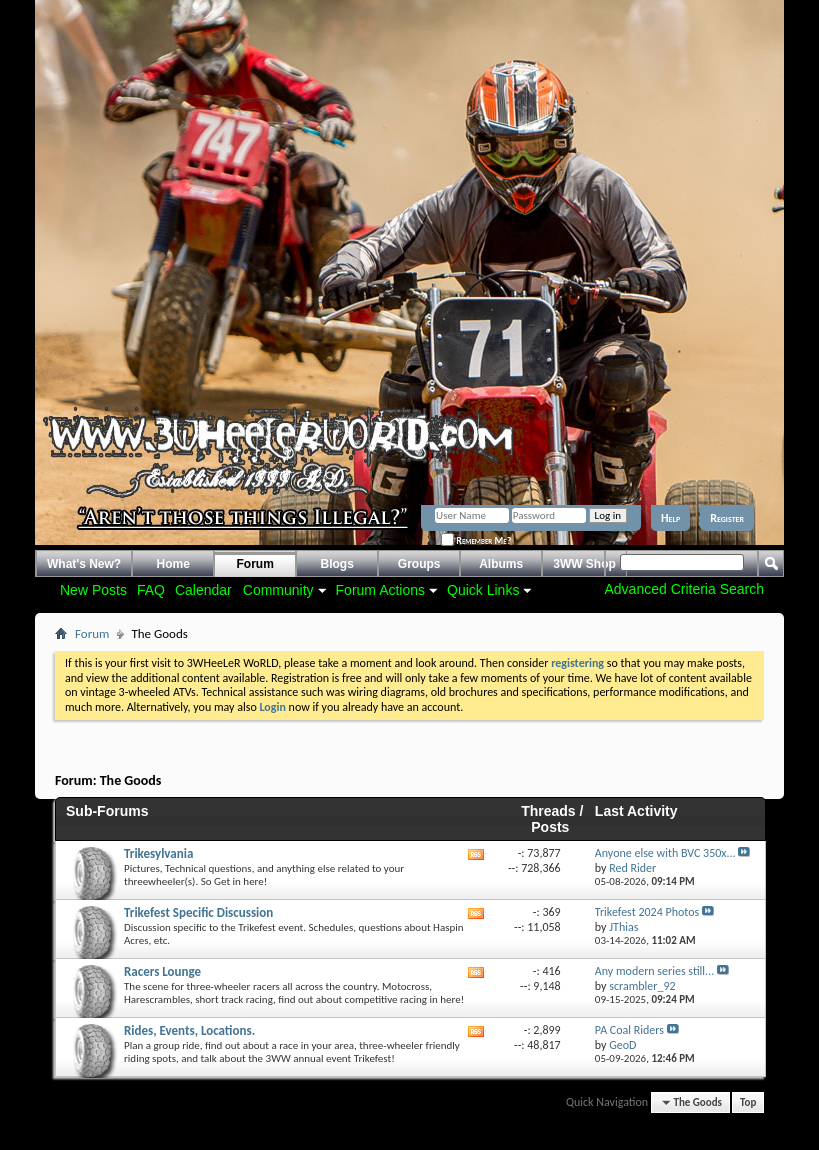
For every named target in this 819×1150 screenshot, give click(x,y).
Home (173, 564)
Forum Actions (380, 590)
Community (278, 590)
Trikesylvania (158, 853)
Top (748, 1102)
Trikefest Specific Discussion (198, 912)
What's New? (84, 564)
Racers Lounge (162, 971)
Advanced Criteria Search (684, 589)
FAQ (151, 590)
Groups (419, 564)
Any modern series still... (654, 971)
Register (727, 518)
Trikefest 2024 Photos (647, 912)
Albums (501, 564)
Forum (255, 564)
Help (670, 518)
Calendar (203, 590)
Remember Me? (476, 540)
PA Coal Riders (629, 1030)
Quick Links (483, 590)
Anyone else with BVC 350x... (665, 853)
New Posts (93, 590)
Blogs (337, 564)
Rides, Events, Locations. (189, 1030)
